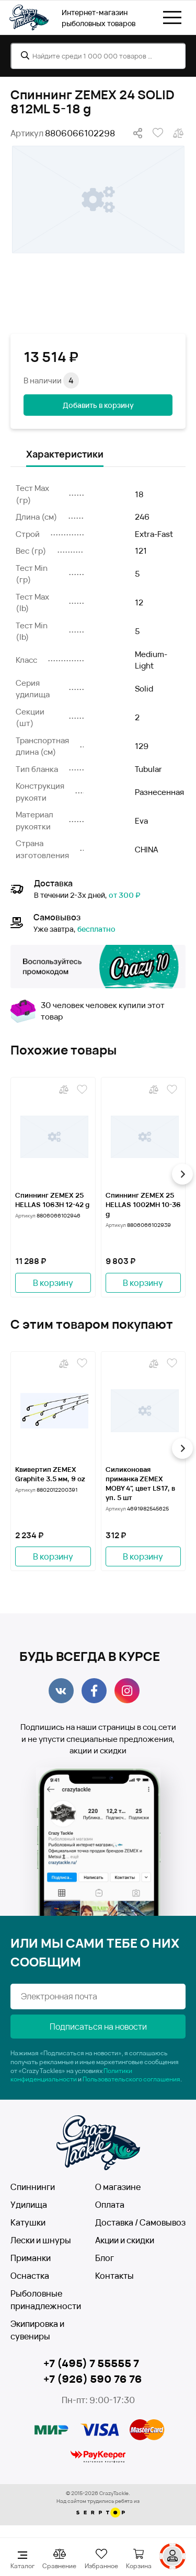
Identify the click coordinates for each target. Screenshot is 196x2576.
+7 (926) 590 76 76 (92, 2379)
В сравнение (178, 133)
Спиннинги (32, 2187)
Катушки (27, 2222)
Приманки (30, 2258)
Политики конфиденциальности (71, 2075)
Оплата (109, 2204)
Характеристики (64, 454)
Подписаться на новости (98, 2026)
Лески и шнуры (40, 2240)
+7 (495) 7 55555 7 (91, 2363)
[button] (182, 1174)
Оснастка (29, 2275)
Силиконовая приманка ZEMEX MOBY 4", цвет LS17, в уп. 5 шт (140, 1483)
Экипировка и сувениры (37, 2330)
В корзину (53, 1283)
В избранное (158, 133)
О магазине (118, 2187)
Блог (104, 2258)
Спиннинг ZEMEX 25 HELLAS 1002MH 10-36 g (143, 1204)
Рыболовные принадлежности (45, 2300)
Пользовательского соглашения (131, 2079)
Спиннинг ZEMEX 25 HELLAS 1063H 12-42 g (52, 1199)
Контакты (114, 2275)
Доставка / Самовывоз (140, 2222)
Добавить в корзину (98, 405)
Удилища (28, 2204)
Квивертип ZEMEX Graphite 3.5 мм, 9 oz (50, 1474)
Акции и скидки (124, 2240)
